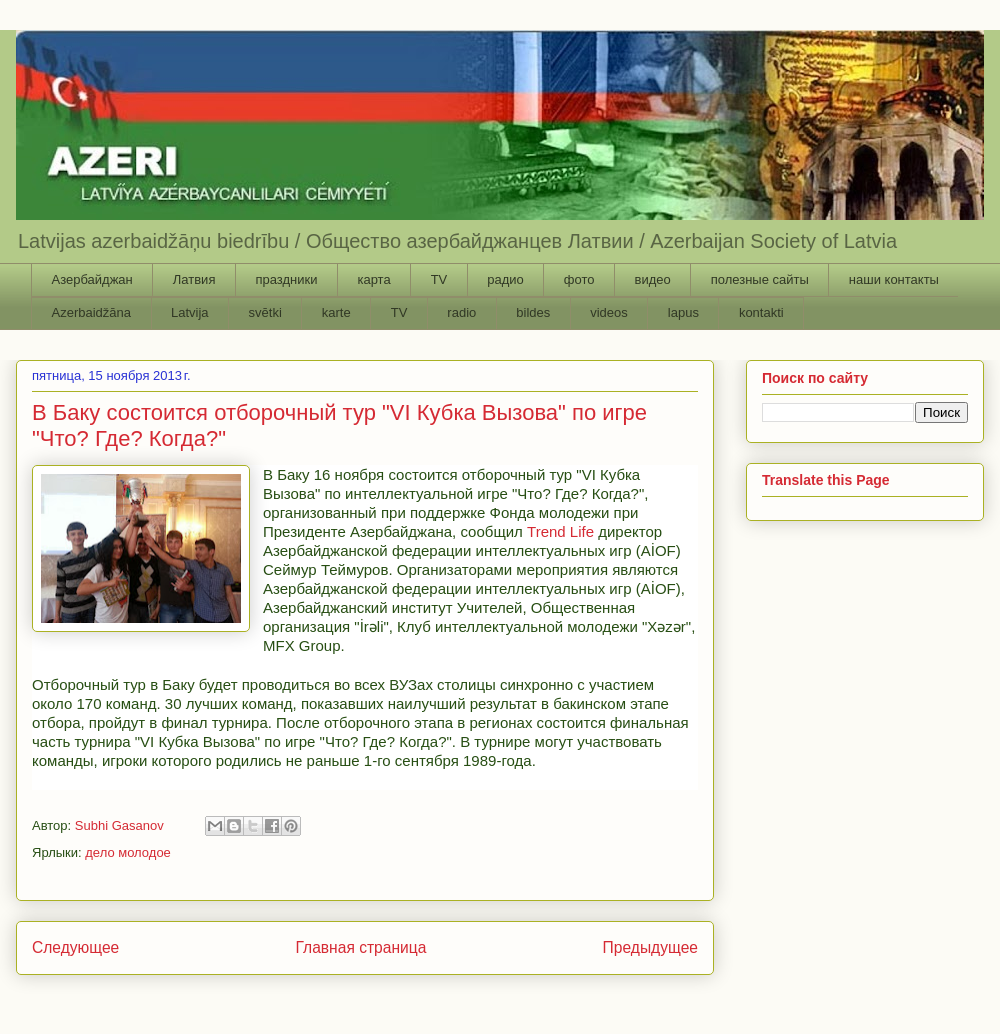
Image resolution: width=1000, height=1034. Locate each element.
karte (336, 312)
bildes (533, 312)
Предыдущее (650, 947)
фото (579, 279)
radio (461, 312)
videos (609, 312)
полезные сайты (760, 279)
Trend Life (560, 531)
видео (652, 279)
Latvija (190, 312)
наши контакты (894, 279)
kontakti (761, 312)
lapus (683, 312)
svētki (265, 312)
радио (505, 279)
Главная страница (360, 947)
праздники (286, 279)
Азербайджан (92, 279)
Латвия (194, 279)
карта (373, 279)
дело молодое (128, 852)
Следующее (75, 947)
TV (439, 279)
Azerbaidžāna (92, 312)
